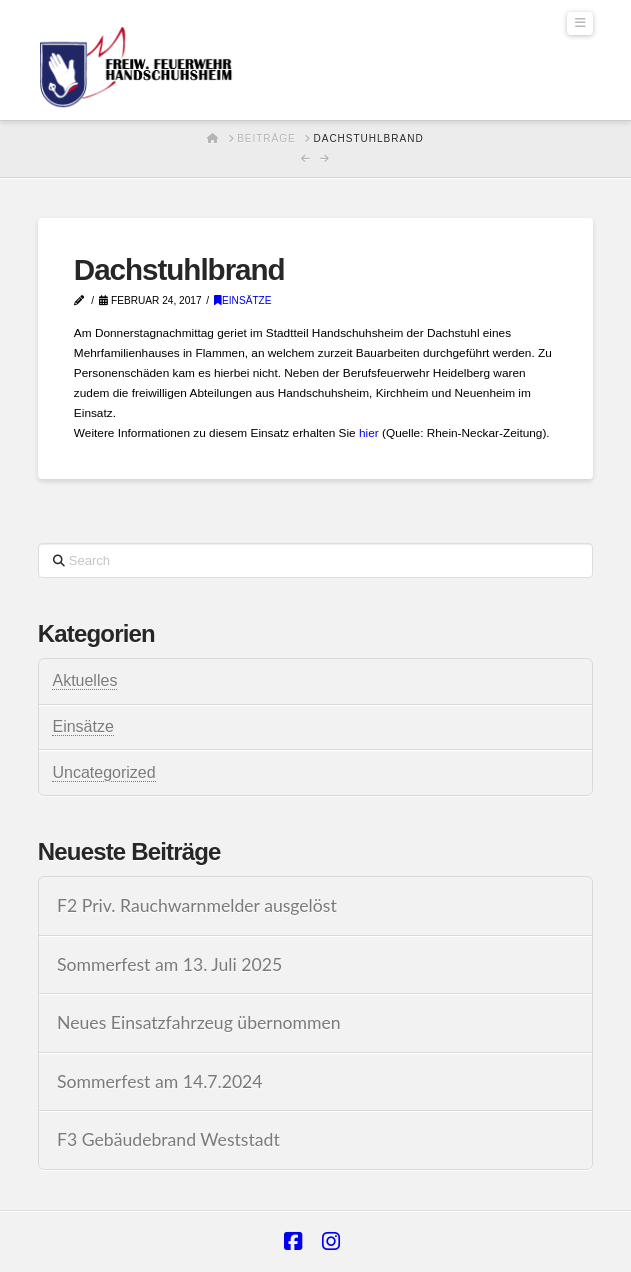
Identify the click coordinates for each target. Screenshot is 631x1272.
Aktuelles (84, 680)
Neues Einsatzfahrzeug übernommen (199, 1022)
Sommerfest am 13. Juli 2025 (169, 964)
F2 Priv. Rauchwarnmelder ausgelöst (197, 905)
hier (369, 433)
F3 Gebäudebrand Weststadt (168, 1139)
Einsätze (243, 300)
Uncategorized (103, 772)
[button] (580, 23)
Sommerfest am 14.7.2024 (160, 1081)
